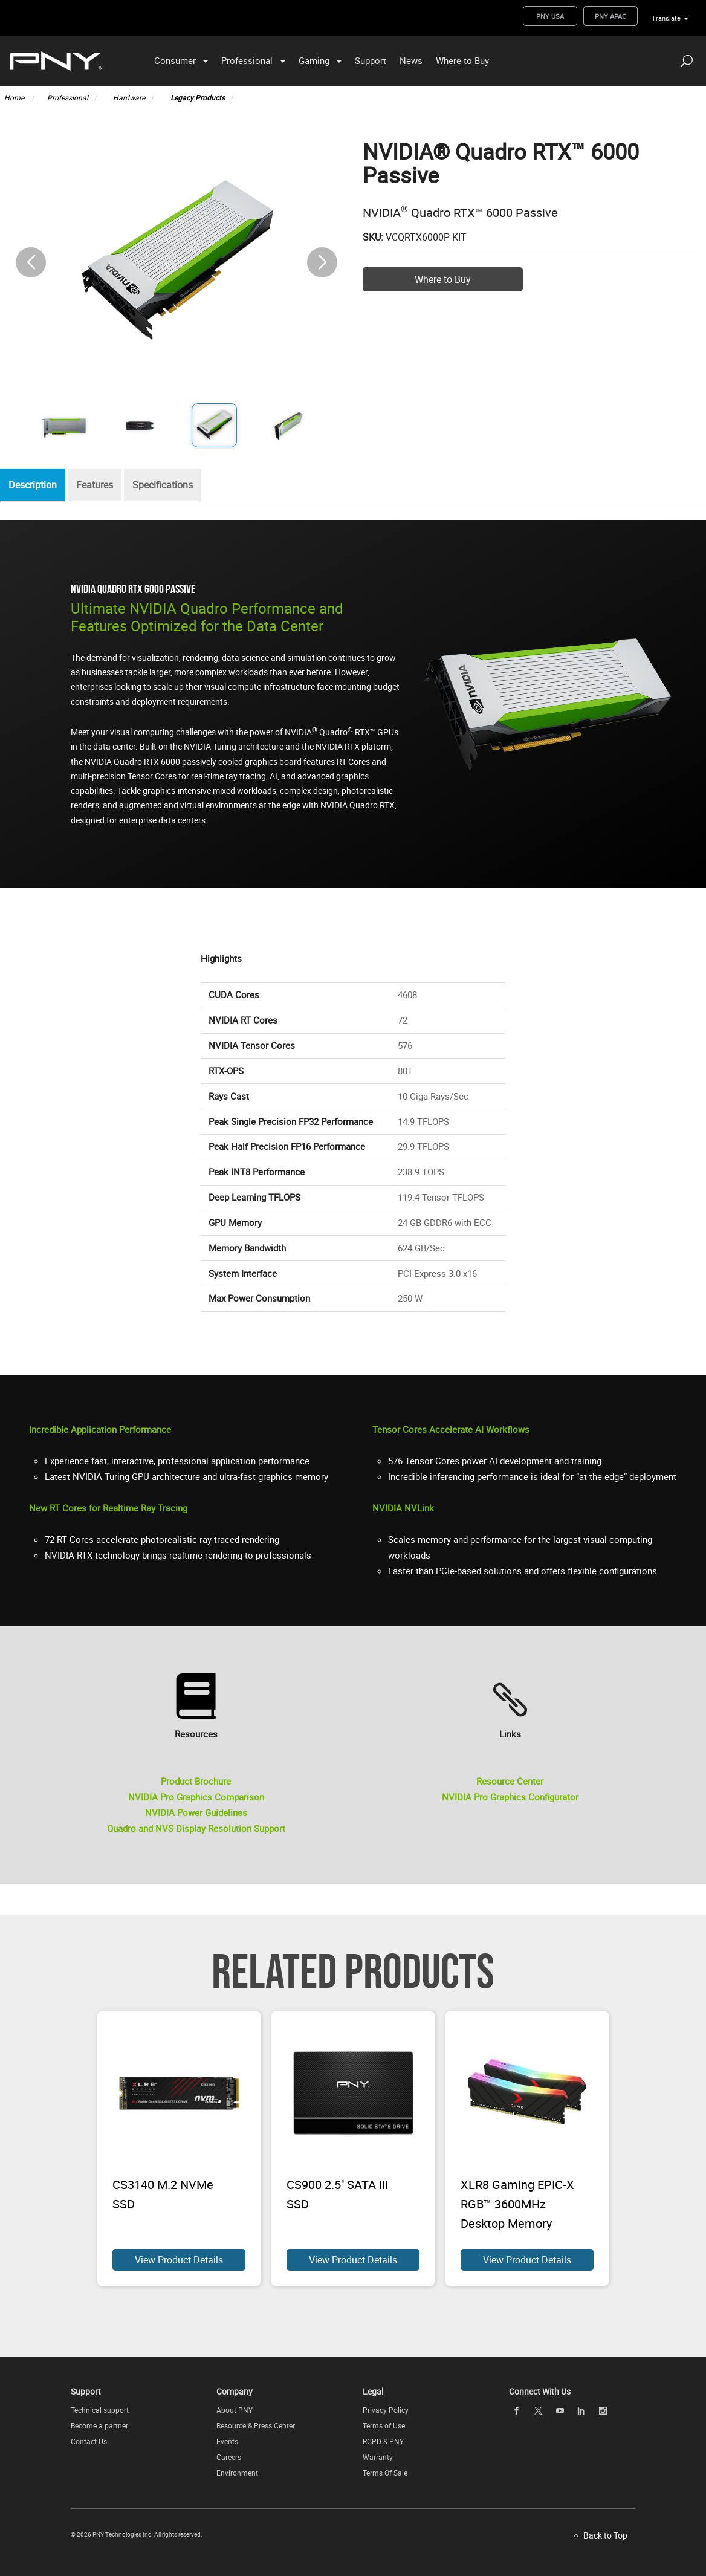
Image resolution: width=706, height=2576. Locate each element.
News (411, 60)
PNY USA (550, 16)
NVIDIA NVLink (403, 1508)
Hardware (129, 97)
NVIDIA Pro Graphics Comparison (196, 1797)
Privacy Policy (386, 2410)
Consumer (175, 60)
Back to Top (605, 2535)
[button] (322, 262)
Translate (666, 17)
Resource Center (509, 1781)
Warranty (378, 2457)
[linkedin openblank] (581, 2411)
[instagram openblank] (602, 2411)
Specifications (172, 485)
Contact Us (89, 2441)
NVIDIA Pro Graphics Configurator (510, 1797)
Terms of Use (384, 2425)
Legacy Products (197, 97)
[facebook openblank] (517, 2411)
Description (35, 485)
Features (100, 485)
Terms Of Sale (385, 2472)
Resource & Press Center (255, 2425)
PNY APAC (610, 16)
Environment (237, 2472)
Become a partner (99, 2425)
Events (227, 2441)
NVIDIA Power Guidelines (196, 1812)
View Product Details (179, 2259)
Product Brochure (196, 1781)
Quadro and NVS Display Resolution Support (196, 1828)
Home (15, 97)
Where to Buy (462, 60)
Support (370, 60)
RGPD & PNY (383, 2441)
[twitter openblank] (538, 2411)
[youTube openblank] (560, 2411)
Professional (247, 60)
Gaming (314, 60)
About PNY (234, 2410)
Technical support (100, 2410)
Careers (228, 2457)
